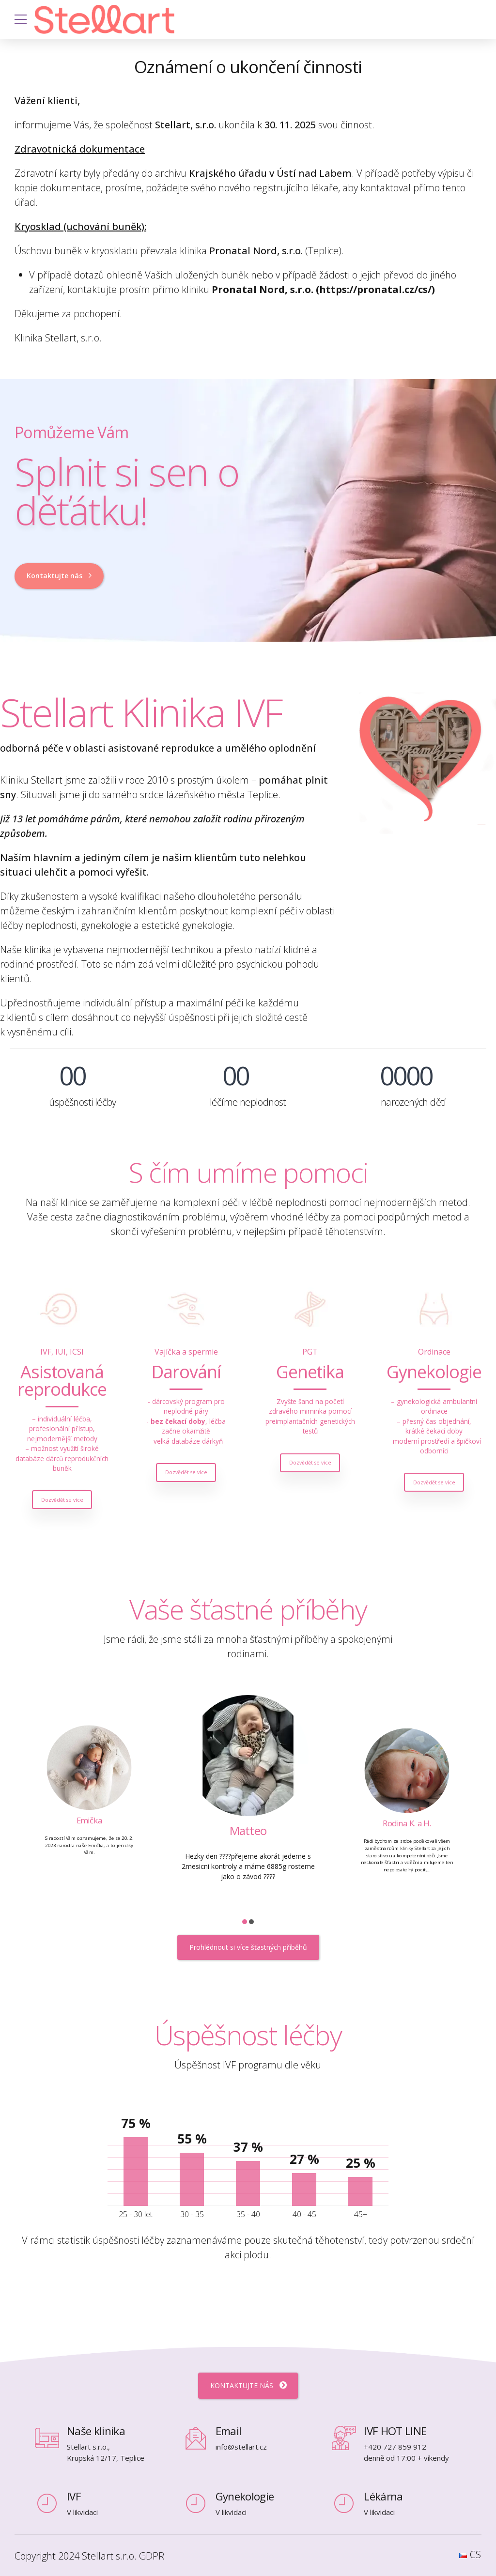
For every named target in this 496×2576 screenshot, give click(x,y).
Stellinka (71, 1830)
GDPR (151, 2555)
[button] (244, 1921)
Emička (230, 1828)
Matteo (389, 1822)
